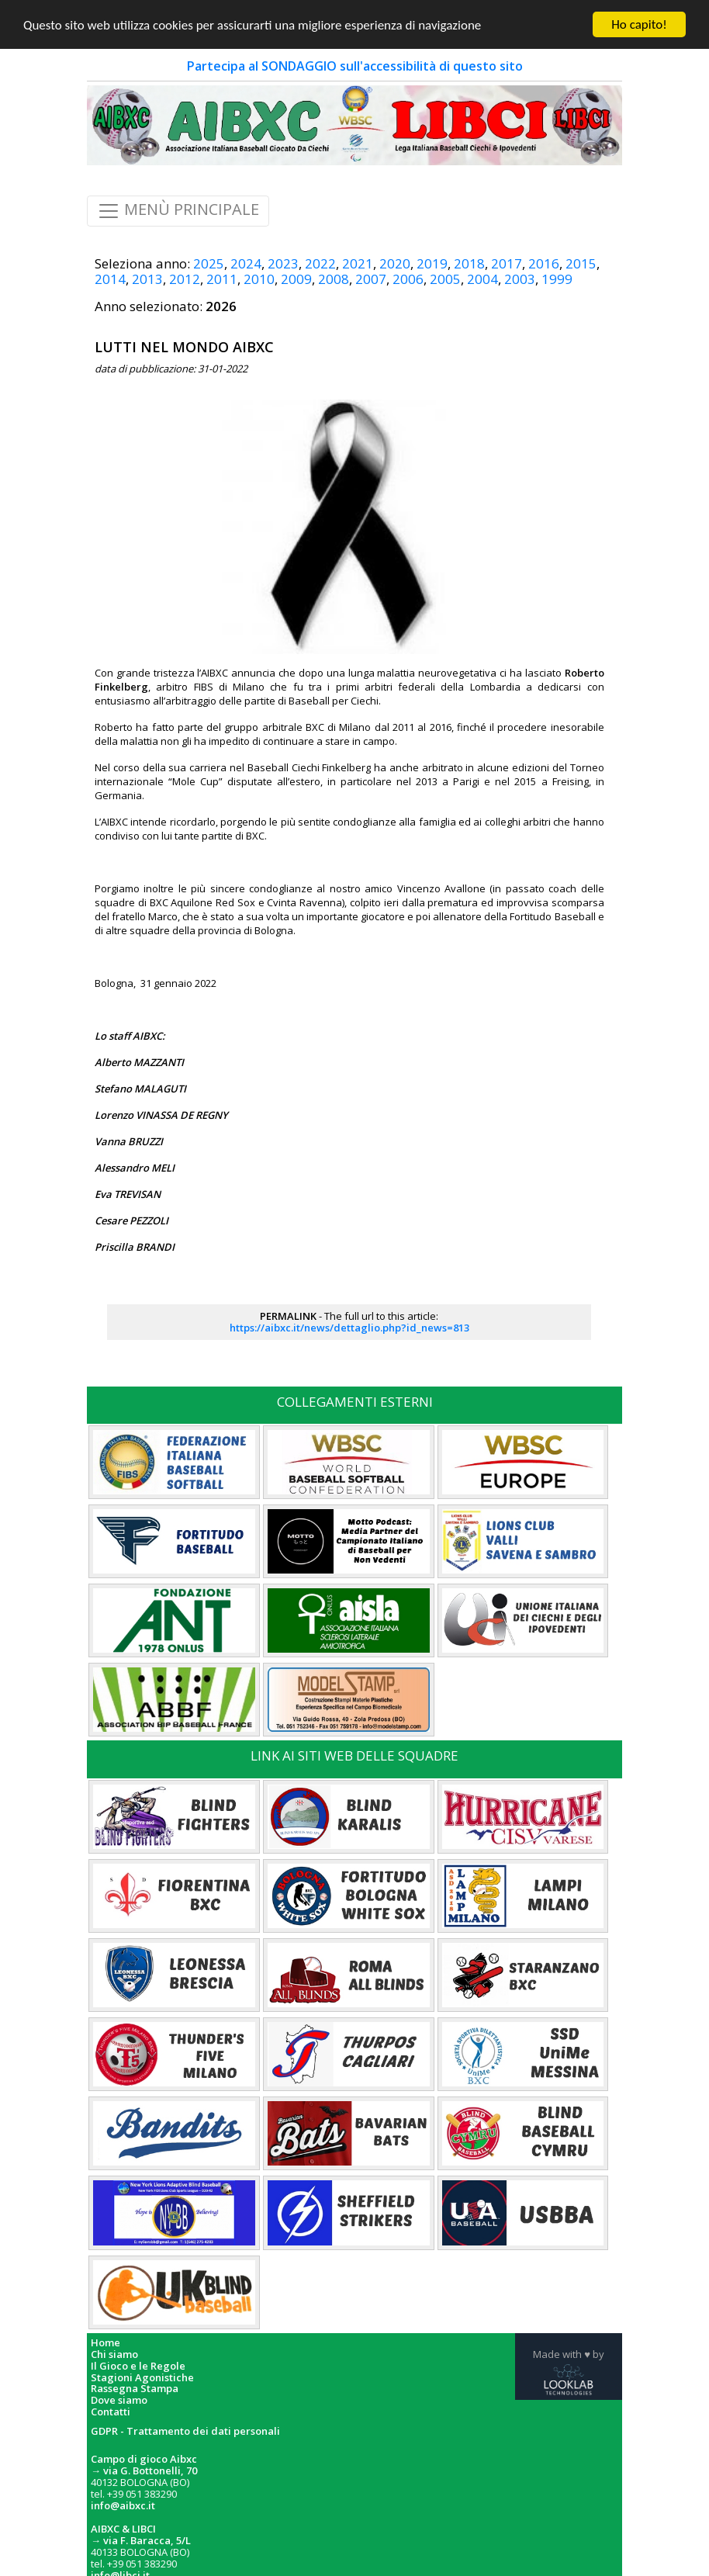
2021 (357, 263)
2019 (432, 263)
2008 (333, 279)
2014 (110, 279)
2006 (408, 279)
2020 (394, 263)
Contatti (110, 2412)
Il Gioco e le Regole (138, 2366)
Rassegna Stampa (134, 2388)
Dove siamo (119, 2400)
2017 (506, 263)
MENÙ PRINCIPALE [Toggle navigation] (178, 211)
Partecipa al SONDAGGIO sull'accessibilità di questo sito (355, 65)
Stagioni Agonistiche (142, 2377)
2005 (445, 279)
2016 (543, 263)
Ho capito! (638, 24)
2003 (519, 279)
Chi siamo (114, 2354)
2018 (469, 263)
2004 (482, 279)
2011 (221, 279)
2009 (296, 279)
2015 (581, 263)
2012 (184, 279)
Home (105, 2343)
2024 (245, 263)
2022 (320, 263)
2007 (370, 279)
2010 (259, 279)
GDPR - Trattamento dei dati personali (185, 2431)
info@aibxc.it (123, 2505)
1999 (556, 279)
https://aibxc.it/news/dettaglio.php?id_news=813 (349, 1328)
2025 (208, 263)
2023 (283, 263)
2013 (147, 279)
